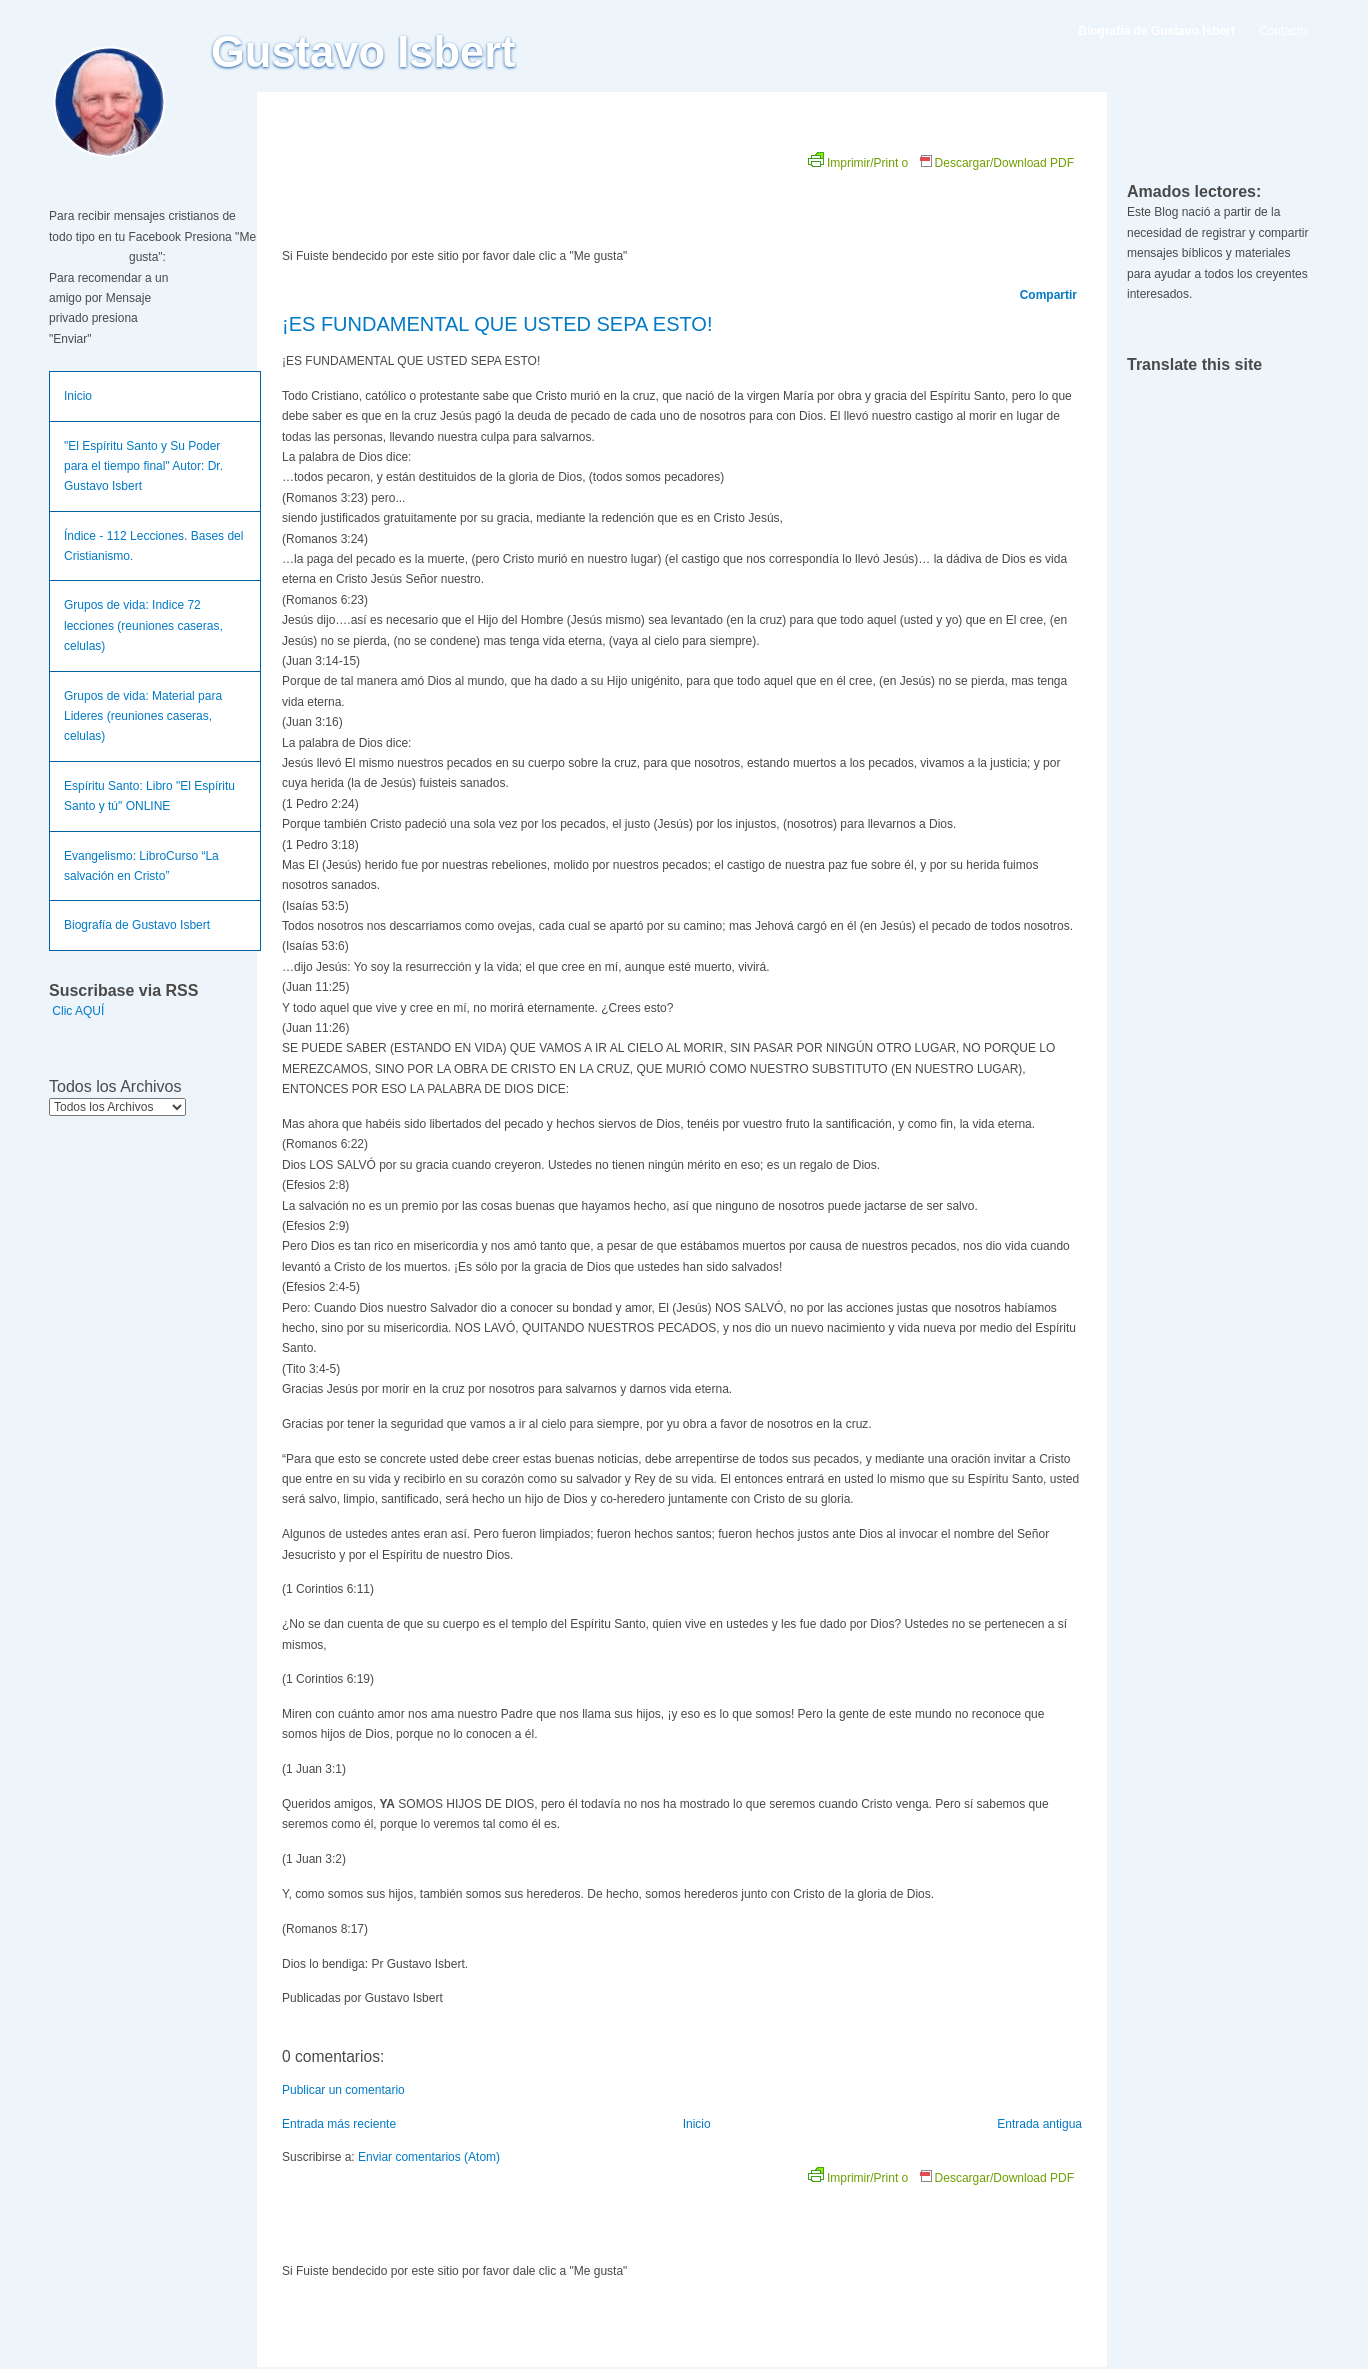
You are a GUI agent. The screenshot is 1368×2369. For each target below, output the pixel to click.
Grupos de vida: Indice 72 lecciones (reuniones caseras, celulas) (143, 625)
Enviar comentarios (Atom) (429, 2157)
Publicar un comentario (343, 2090)
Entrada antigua (1039, 2124)
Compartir (1048, 295)
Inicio (78, 396)
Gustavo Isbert (363, 52)
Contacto (1283, 31)
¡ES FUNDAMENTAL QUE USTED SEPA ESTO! (497, 324)
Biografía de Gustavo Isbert (137, 925)
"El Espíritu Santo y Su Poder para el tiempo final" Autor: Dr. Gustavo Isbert (143, 466)
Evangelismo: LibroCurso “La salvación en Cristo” (141, 866)
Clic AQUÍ (78, 1011)
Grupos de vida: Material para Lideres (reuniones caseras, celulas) (143, 716)
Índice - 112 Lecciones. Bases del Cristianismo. (153, 546)
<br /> (507, 192)
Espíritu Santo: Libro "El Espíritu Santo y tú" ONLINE (149, 796)
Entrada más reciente (339, 2124)
